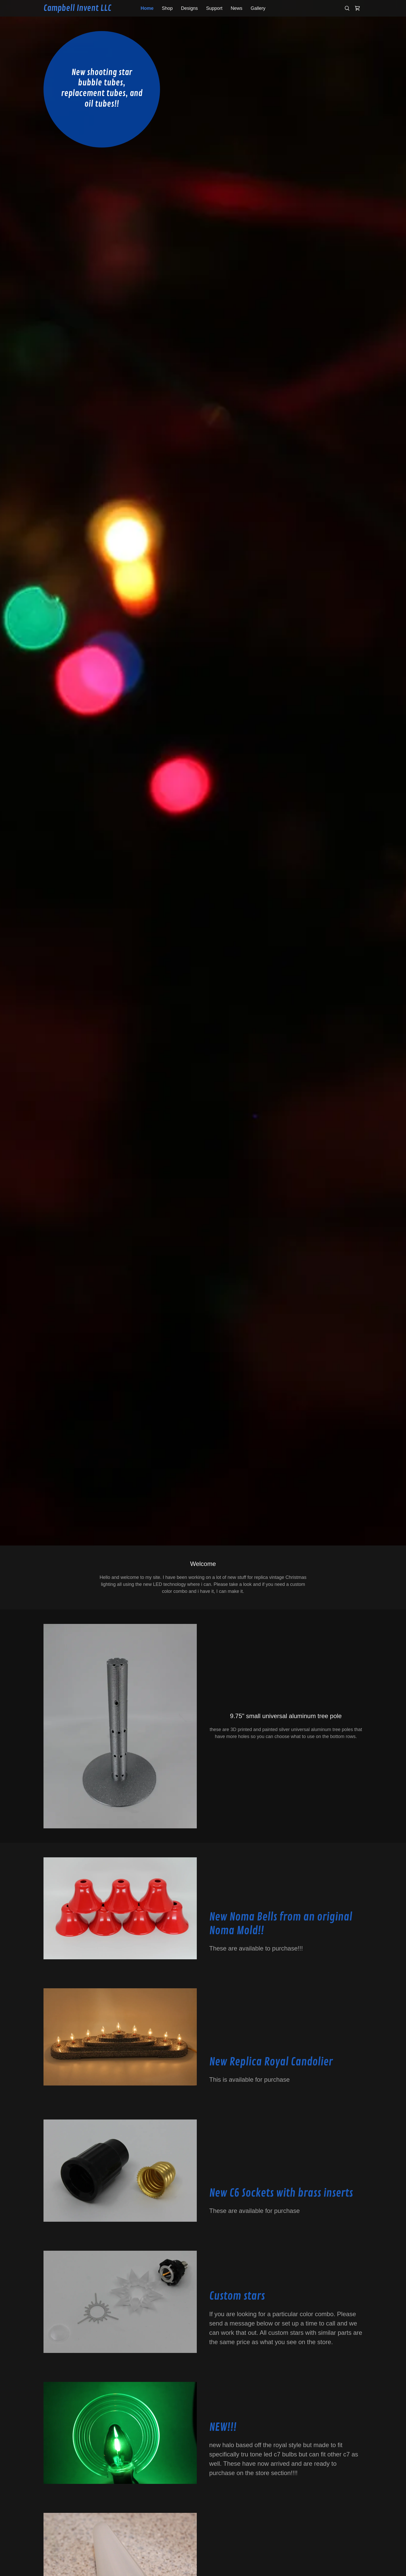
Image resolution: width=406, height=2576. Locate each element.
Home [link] (147, 8)
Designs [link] (189, 8)
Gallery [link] (258, 8)
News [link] (236, 8)
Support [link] (214, 8)
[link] (83, 9)
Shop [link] (167, 8)
